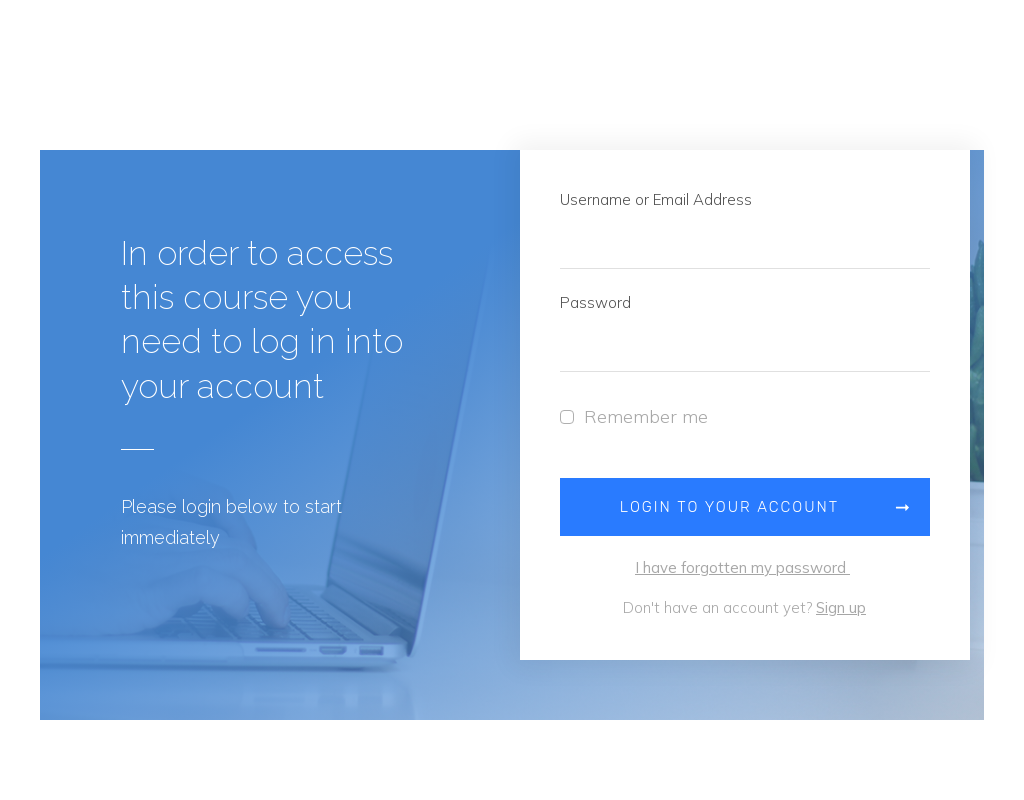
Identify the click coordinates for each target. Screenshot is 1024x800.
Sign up (841, 607)
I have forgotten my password (742, 567)
